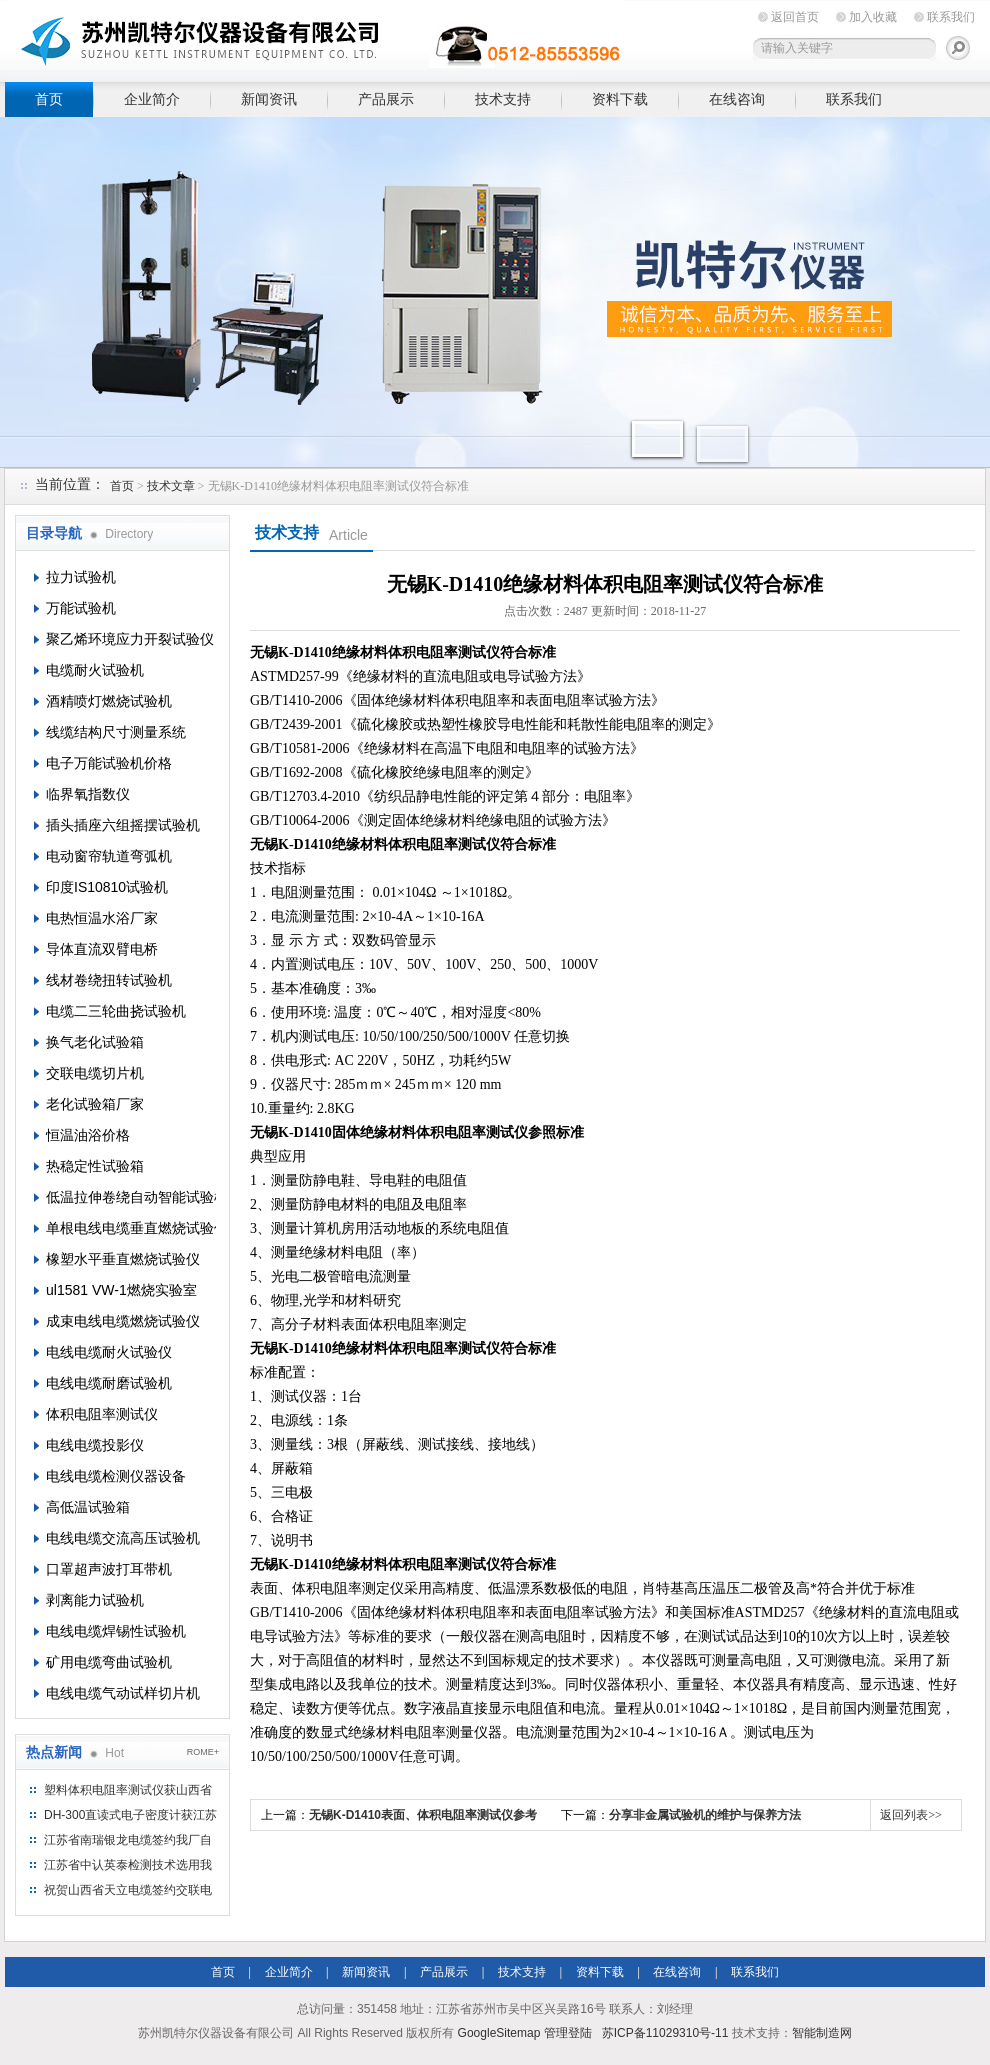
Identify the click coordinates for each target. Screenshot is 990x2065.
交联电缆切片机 (95, 1073)
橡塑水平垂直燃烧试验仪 (123, 1259)
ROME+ (203, 1752)
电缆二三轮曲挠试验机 (116, 1011)
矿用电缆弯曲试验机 (109, 1662)
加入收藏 (873, 17)
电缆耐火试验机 (95, 670)
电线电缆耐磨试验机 (109, 1383)
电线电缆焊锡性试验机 (116, 1631)
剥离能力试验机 (95, 1600)
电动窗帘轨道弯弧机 (109, 856)
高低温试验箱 (88, 1507)
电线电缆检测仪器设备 (116, 1476)
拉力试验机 (81, 577)
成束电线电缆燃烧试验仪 (123, 1321)
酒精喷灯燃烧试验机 (109, 701)
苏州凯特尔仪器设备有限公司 (315, 37)
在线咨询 (737, 99)
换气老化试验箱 (95, 1042)
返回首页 (795, 17)
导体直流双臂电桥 (102, 949)
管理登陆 (568, 2033)
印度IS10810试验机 (107, 887)
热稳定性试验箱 (95, 1166)
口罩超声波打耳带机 (109, 1569)
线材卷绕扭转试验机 (109, 980)
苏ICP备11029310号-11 (665, 2033)
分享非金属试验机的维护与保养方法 (705, 1815)
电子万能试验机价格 (109, 763)
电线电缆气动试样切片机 (123, 1693)
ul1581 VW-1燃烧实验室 (121, 1290)
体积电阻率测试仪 (102, 1414)
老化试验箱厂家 (95, 1104)
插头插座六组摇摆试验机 (123, 825)
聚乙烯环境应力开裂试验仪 (130, 639)
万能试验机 (81, 608)
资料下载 (620, 99)
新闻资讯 (269, 99)
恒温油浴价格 (88, 1135)
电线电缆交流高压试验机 (123, 1538)
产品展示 (386, 99)
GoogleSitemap (499, 2033)
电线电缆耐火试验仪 (109, 1352)
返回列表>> (911, 1815)
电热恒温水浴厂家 (102, 918)
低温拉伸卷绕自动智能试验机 (131, 1197)
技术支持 (503, 99)
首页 (49, 99)
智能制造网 (822, 2033)
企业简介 (152, 99)
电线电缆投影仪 (95, 1445)
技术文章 (171, 486)
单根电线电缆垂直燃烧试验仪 (131, 1228)
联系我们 (951, 17)
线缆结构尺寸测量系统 (116, 732)
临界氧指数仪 (88, 794)
